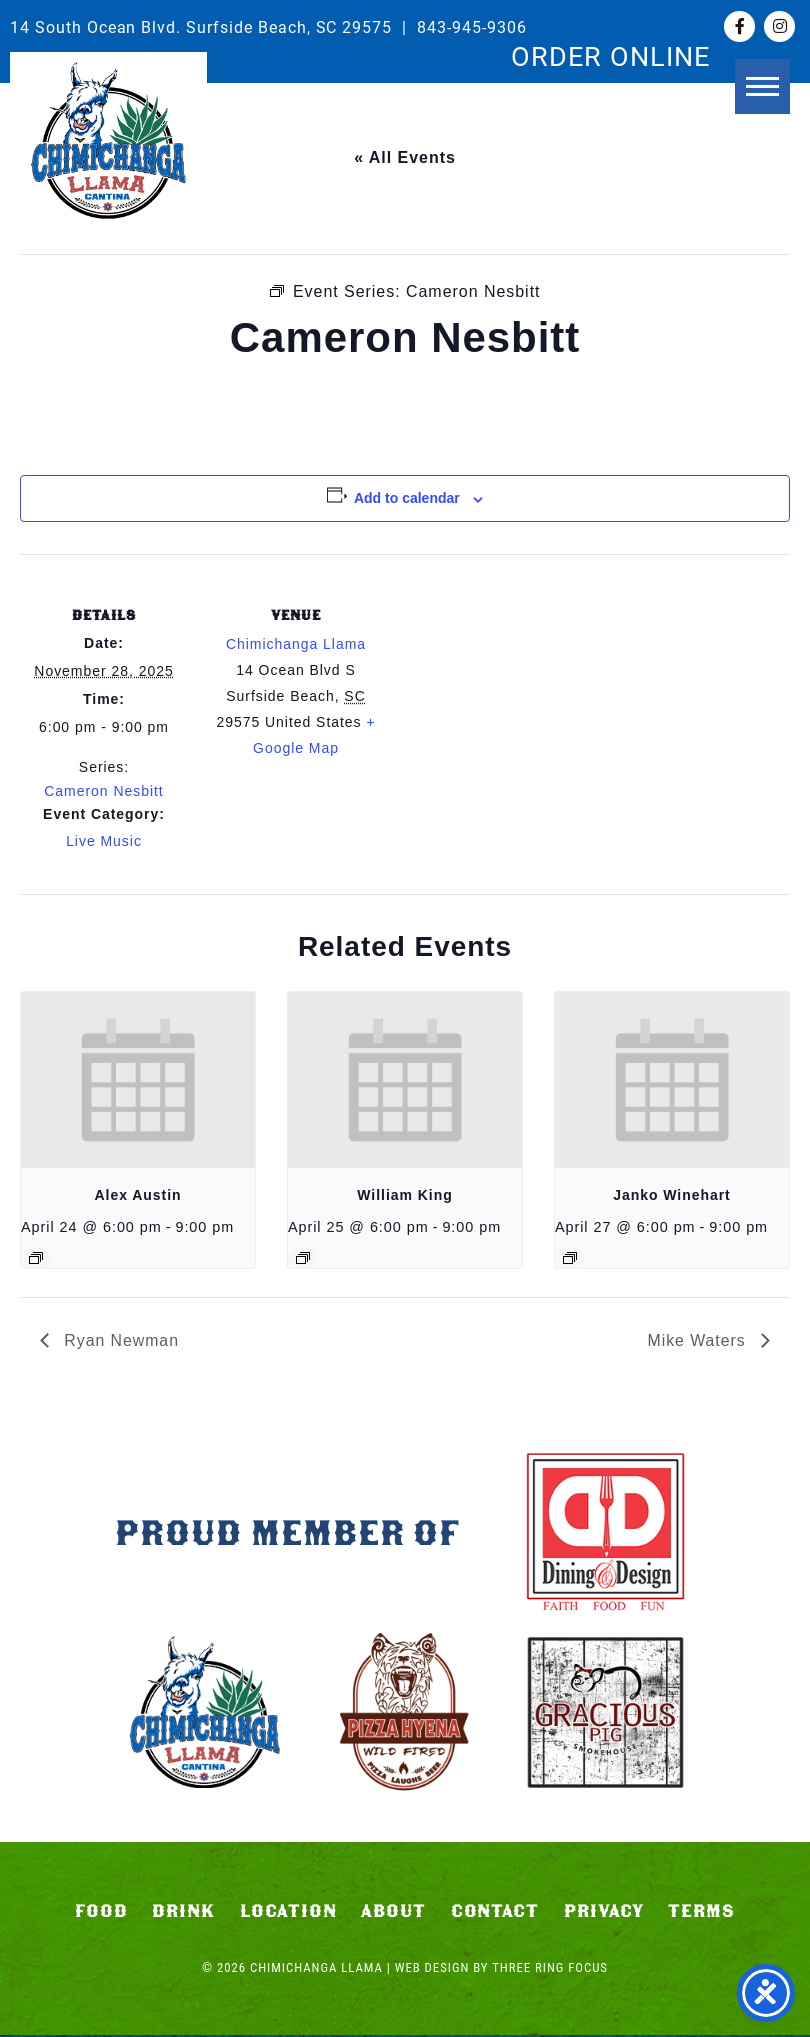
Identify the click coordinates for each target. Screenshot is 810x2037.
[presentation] (138, 1080)
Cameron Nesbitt (103, 791)
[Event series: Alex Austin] (36, 1258)
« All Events (405, 157)
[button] (762, 97)
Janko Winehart (672, 1195)
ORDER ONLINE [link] (610, 55)
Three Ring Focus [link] (550, 1969)
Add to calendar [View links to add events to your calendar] (407, 498)
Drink (183, 1913)
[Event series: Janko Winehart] (570, 1258)
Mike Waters (699, 1340)
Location (288, 1913)
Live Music (104, 841)
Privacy (604, 1913)
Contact (495, 1913)
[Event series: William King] (303, 1258)
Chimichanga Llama (108, 141)
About (393, 1913)
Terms (701, 1913)
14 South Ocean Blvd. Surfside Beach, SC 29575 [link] (201, 26)
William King (404, 1195)
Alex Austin (138, 1195)
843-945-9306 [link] (472, 26)
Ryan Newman (119, 1340)
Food (101, 1913)
